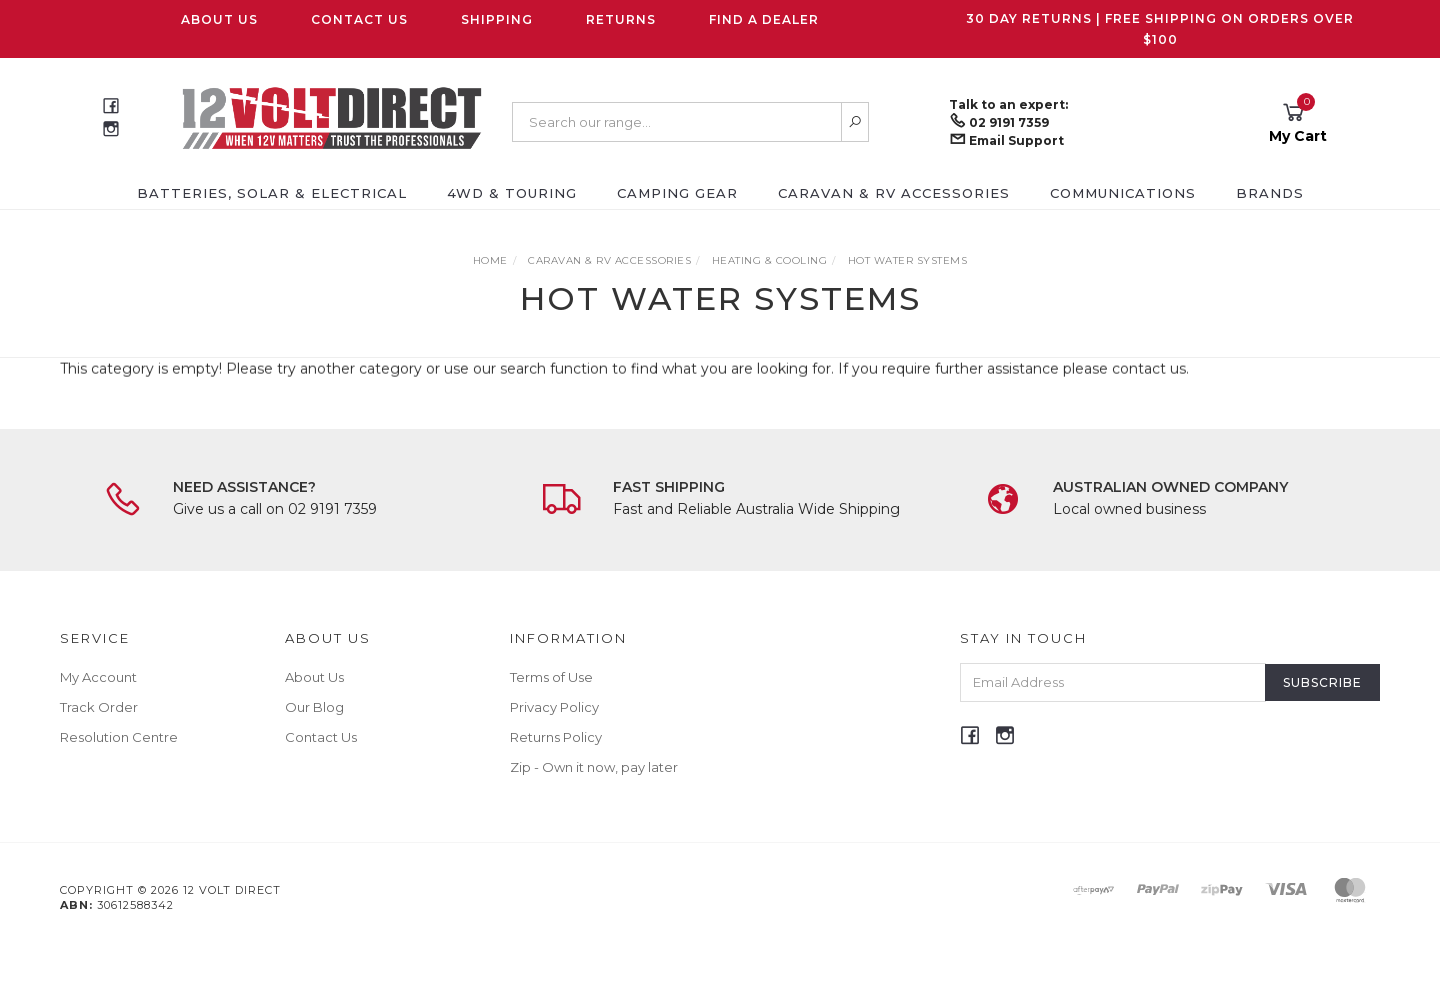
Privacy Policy (554, 707)
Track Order (99, 707)
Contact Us (359, 19)
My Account (98, 677)
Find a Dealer (764, 19)
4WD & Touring (512, 193)
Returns (621, 19)
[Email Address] (1113, 682)
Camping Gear (677, 193)
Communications (1123, 193)
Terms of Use (551, 677)
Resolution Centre (119, 737)
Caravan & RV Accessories (894, 193)
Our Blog (314, 707)
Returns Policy (556, 737)
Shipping (497, 19)
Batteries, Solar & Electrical (272, 193)
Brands (1270, 193)
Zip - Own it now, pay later (594, 767)
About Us (219, 19)
